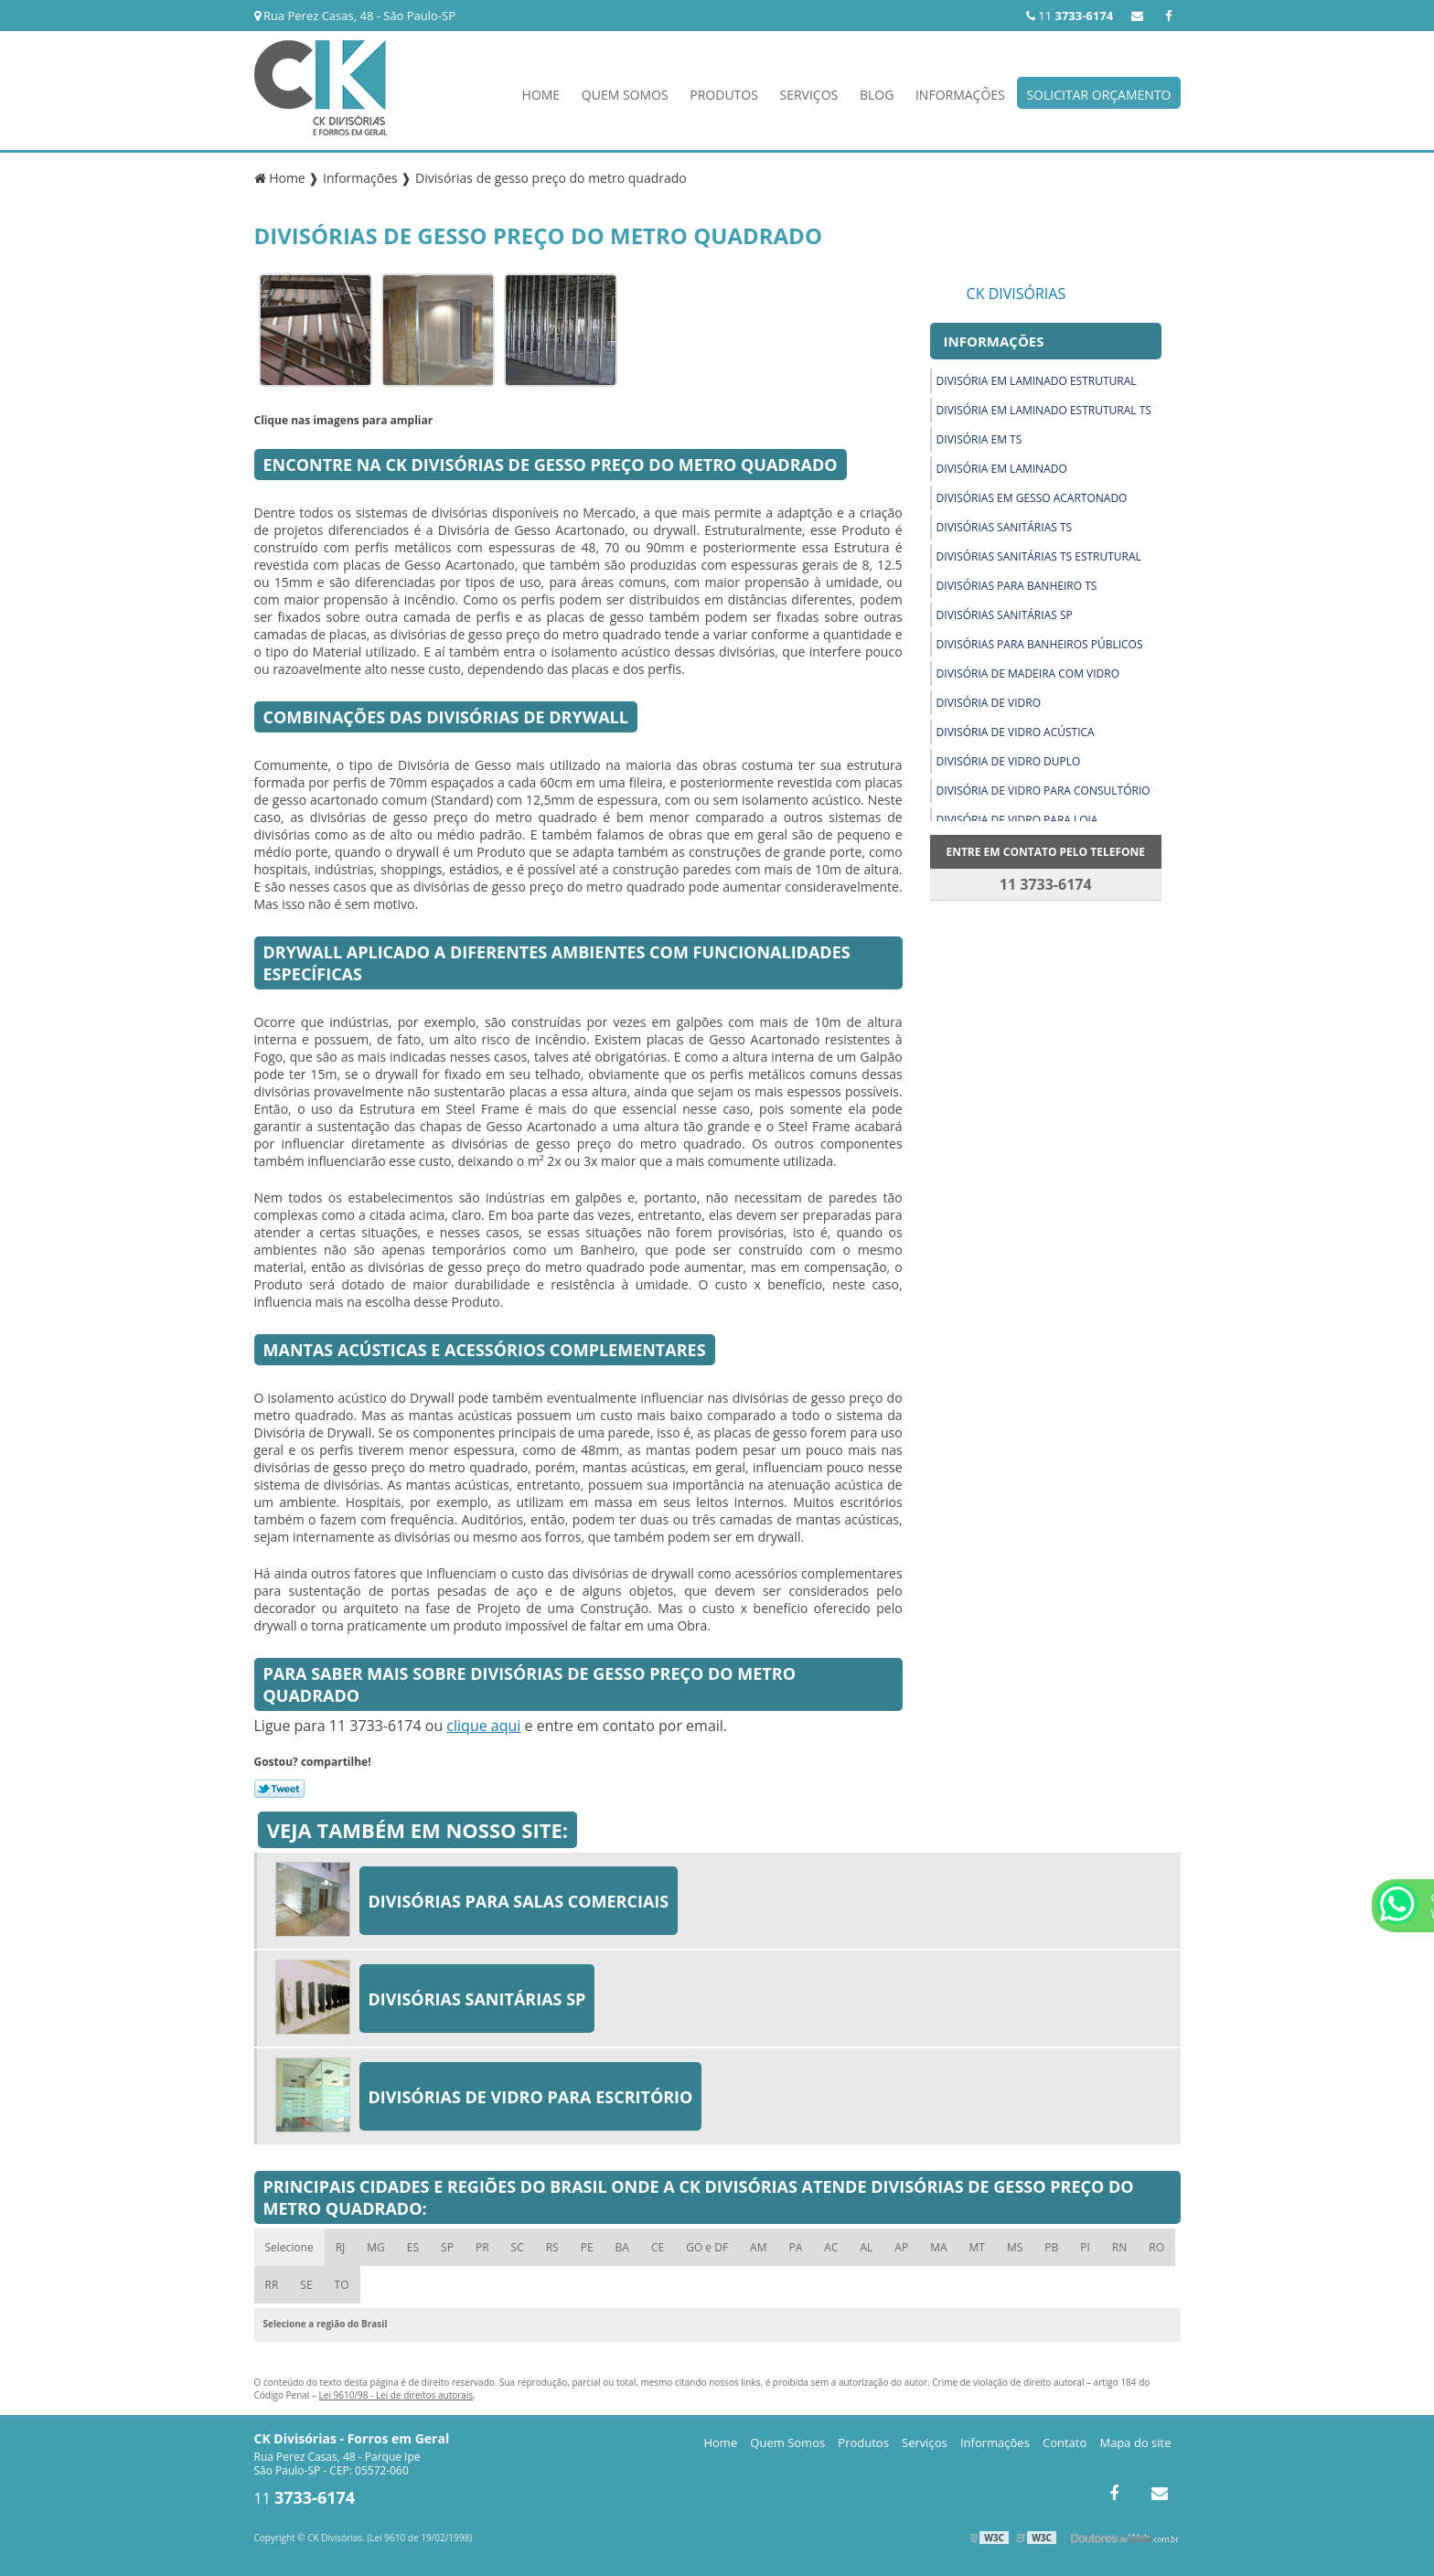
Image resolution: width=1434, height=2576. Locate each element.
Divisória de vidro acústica (1015, 732)
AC (831, 2247)
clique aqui (483, 1726)
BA (622, 2247)
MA (938, 2247)
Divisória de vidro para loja (1017, 820)
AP (901, 2247)
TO (342, 2285)
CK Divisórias (1016, 293)
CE (657, 2247)
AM (758, 2247)
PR (482, 2247)
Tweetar (279, 1789)
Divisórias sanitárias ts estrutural (1038, 556)
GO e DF (707, 2247)
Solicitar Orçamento (1098, 94)
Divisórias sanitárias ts (1004, 527)
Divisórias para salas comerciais (519, 1901)
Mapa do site (1135, 2442)
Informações (960, 94)
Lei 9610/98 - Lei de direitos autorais (396, 2395)
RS (552, 2247)
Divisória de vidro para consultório (1043, 790)
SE (306, 2285)
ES (413, 2247)
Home (541, 94)
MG (376, 2247)
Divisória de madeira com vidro (1027, 673)
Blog (877, 94)
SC (517, 2247)
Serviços (809, 94)
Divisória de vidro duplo (1008, 761)
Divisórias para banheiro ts (1016, 585)
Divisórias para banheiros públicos (1039, 644)
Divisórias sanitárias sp (1004, 615)
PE (587, 2247)
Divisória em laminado (1001, 468)
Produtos (724, 94)
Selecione (289, 2247)
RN (1119, 2247)
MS (1014, 2247)
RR (272, 2285)
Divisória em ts (979, 439)
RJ (341, 2247)
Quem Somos (625, 94)
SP (447, 2247)
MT (977, 2247)
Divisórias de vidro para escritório (531, 2097)
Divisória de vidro (988, 703)
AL (866, 2247)
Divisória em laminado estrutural (1036, 381)
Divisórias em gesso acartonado (1032, 498)
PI (1085, 2247)
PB (1051, 2247)
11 (1069, 15)
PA (795, 2247)
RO (1156, 2247)
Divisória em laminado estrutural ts (1043, 410)
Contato (1064, 2442)
